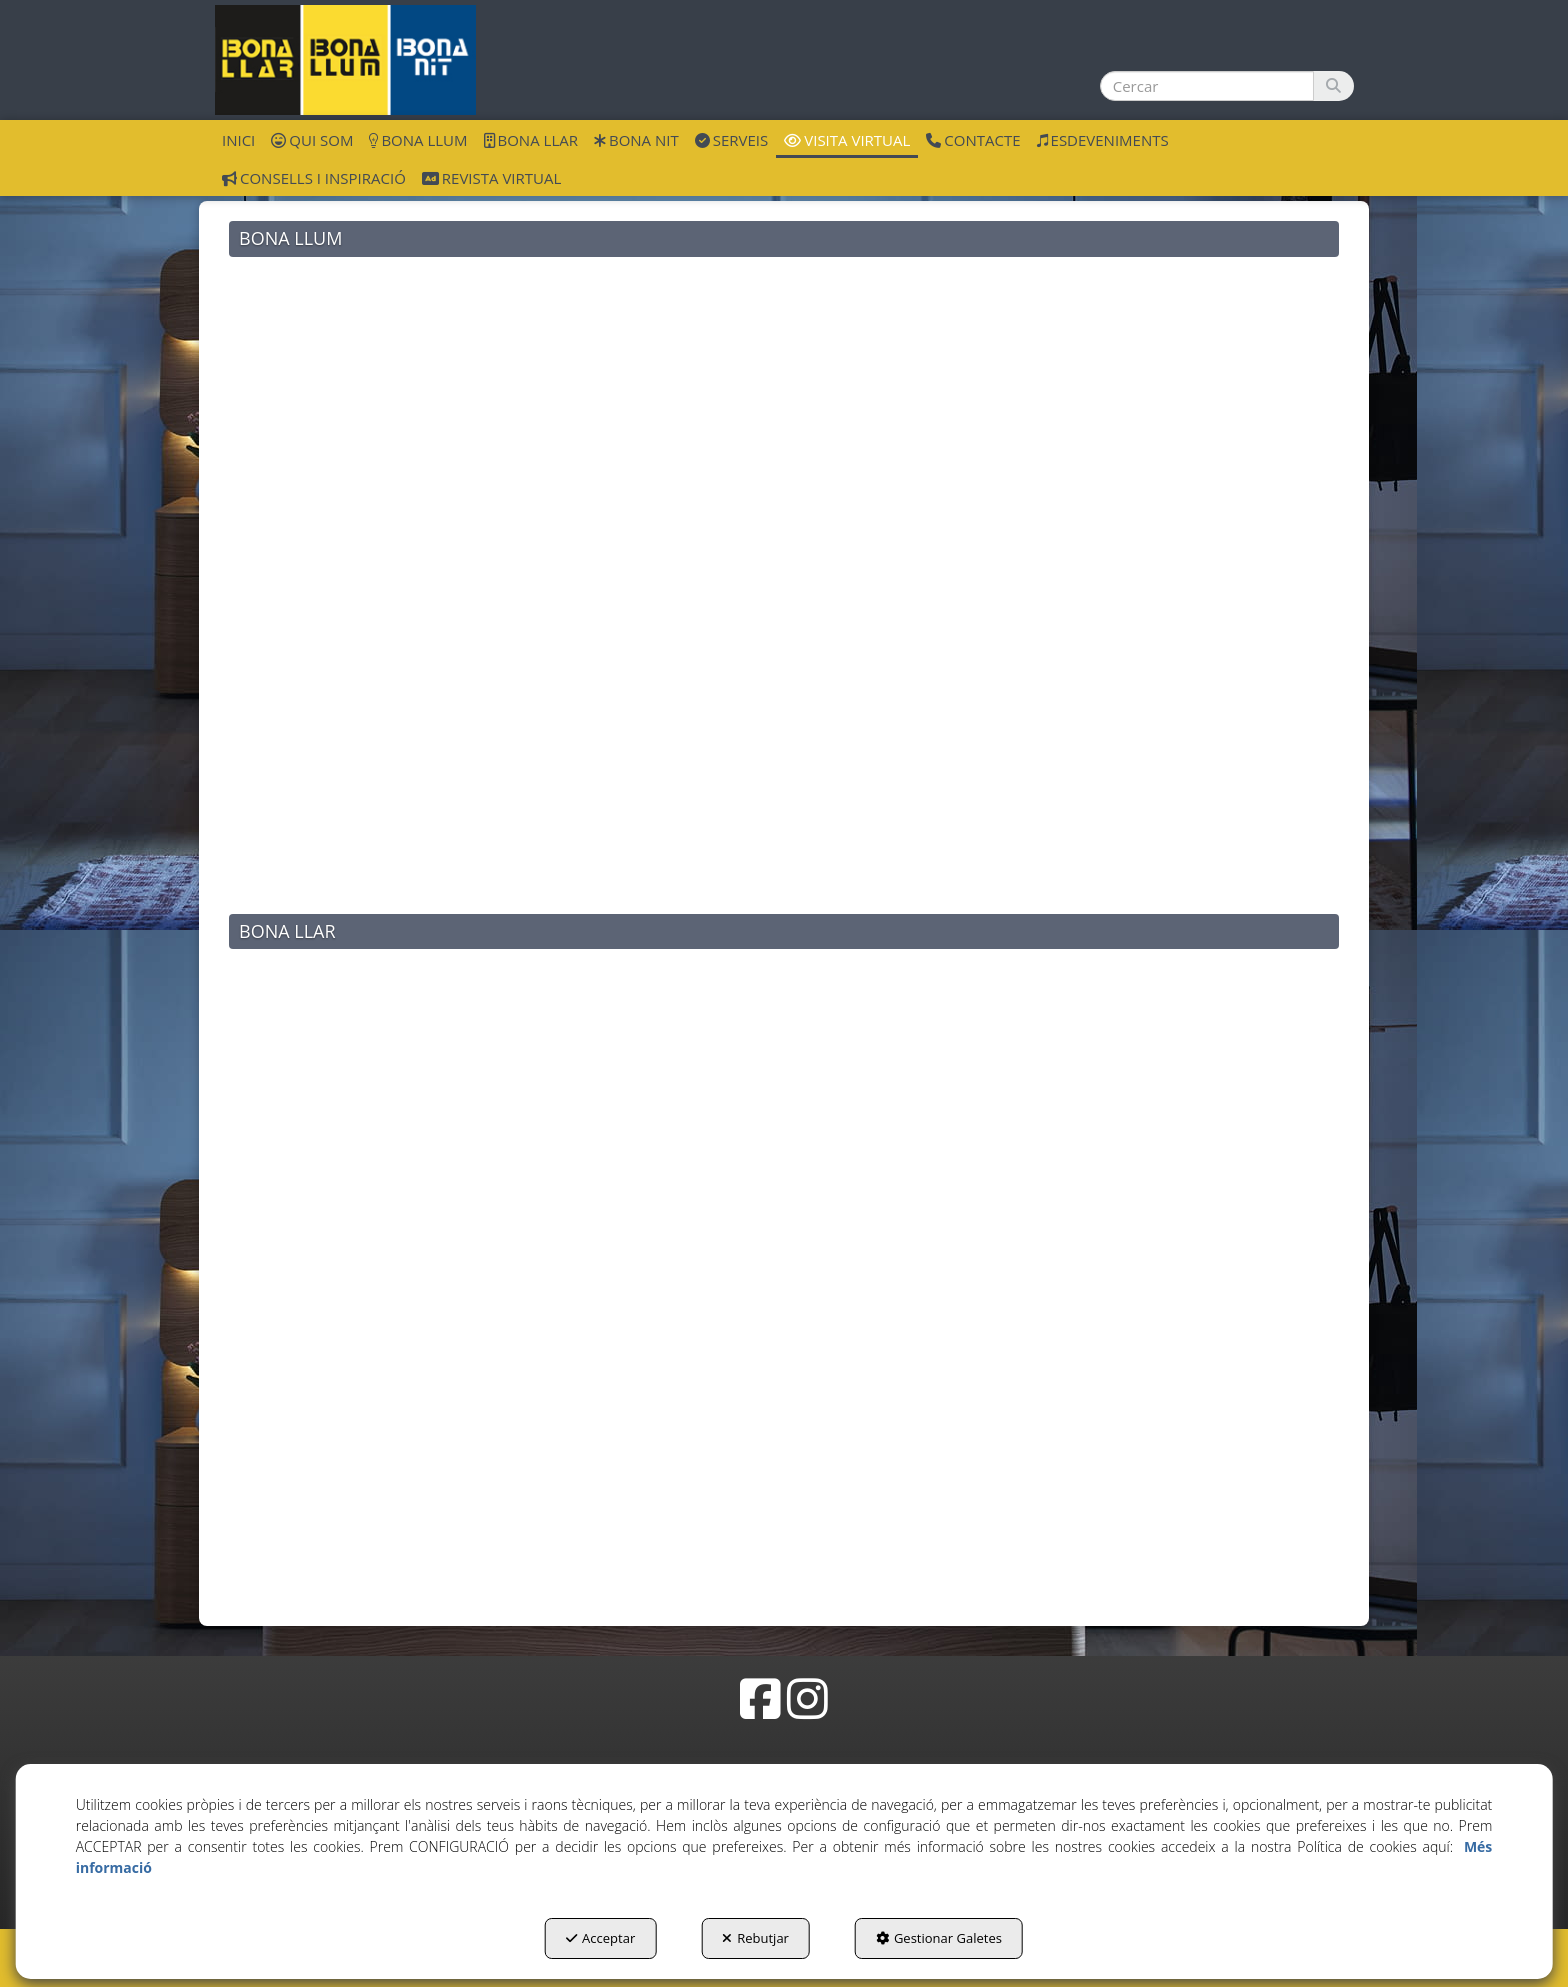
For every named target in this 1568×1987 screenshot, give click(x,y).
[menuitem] (238, 139)
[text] (1207, 86)
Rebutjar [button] (755, 1938)
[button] (345, 60)
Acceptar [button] (600, 1938)
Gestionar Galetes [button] (939, 1938)
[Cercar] (1333, 86)
